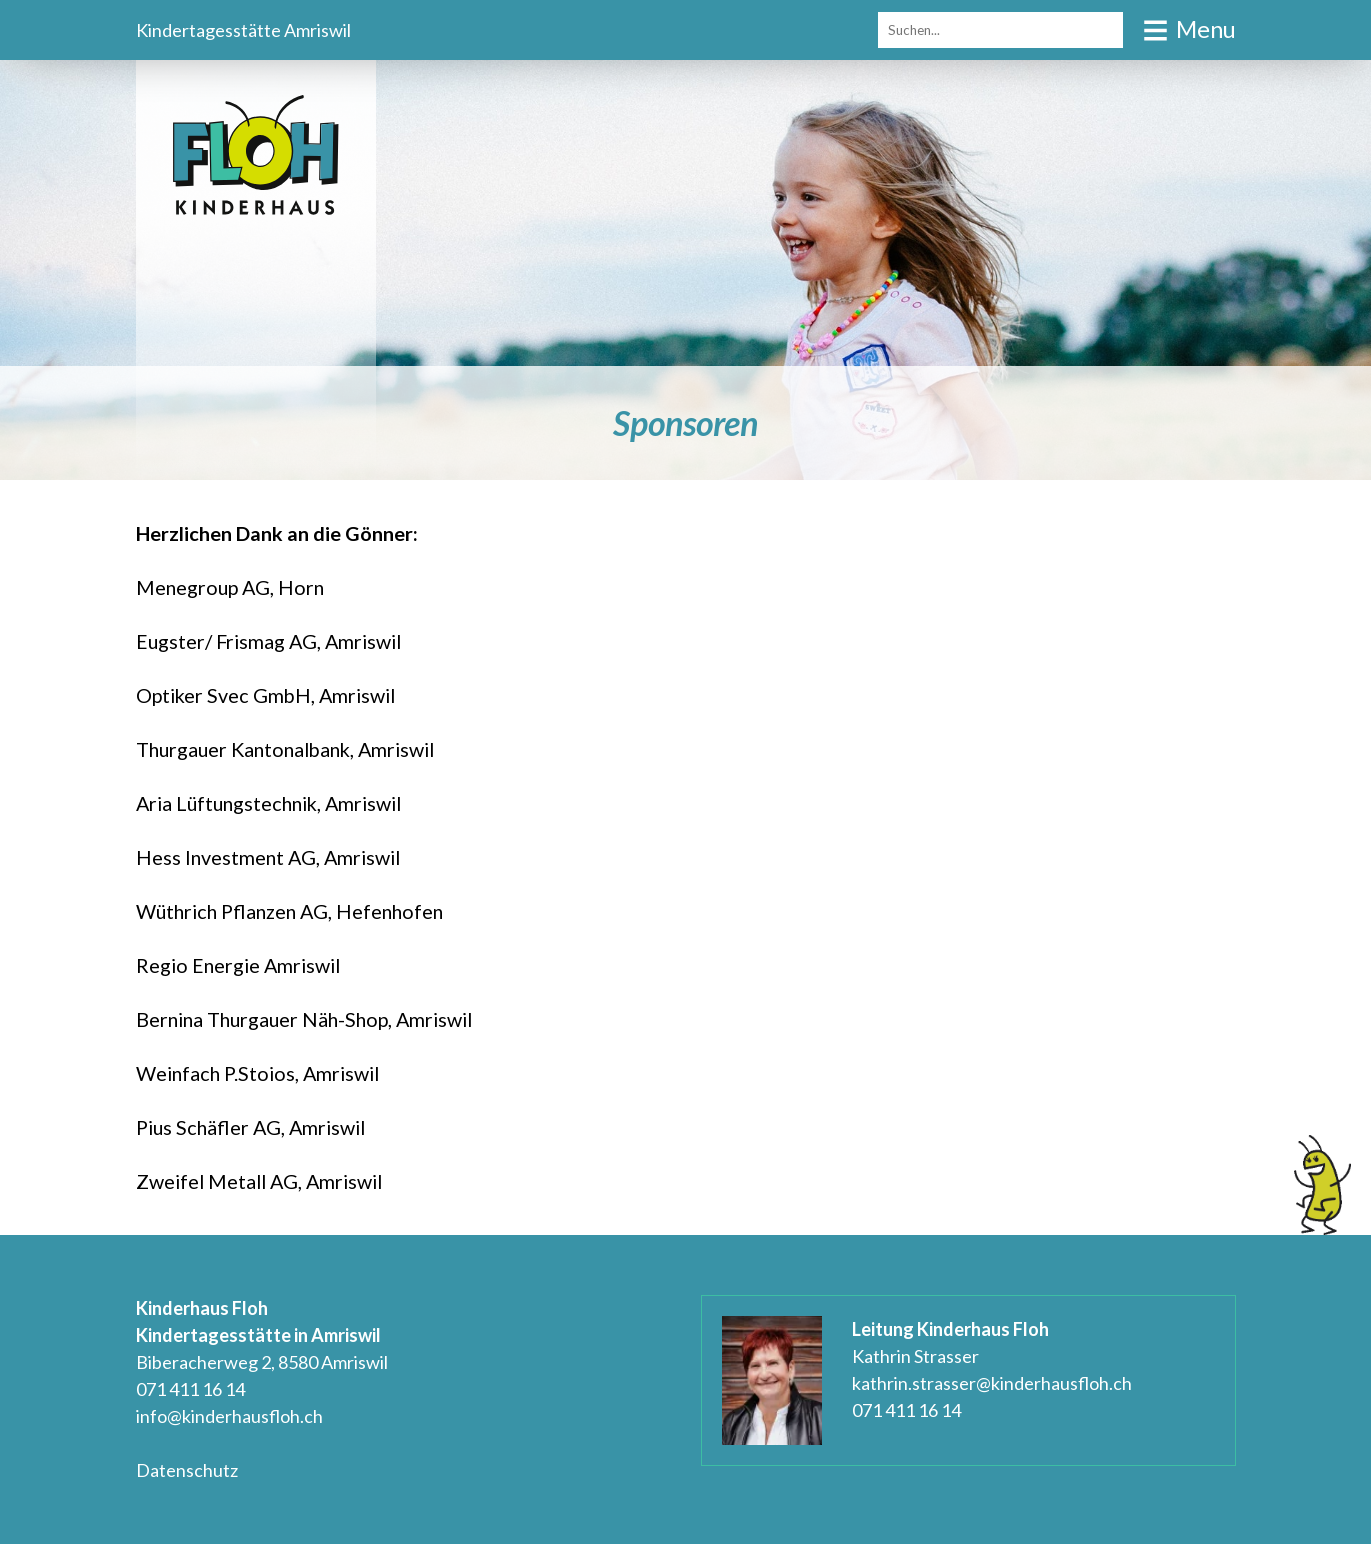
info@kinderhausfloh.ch (229, 1416)
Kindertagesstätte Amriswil (243, 30)
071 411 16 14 (190, 1389)
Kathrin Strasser (915, 1356)
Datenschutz (187, 1470)
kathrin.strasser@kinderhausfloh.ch (992, 1383)
